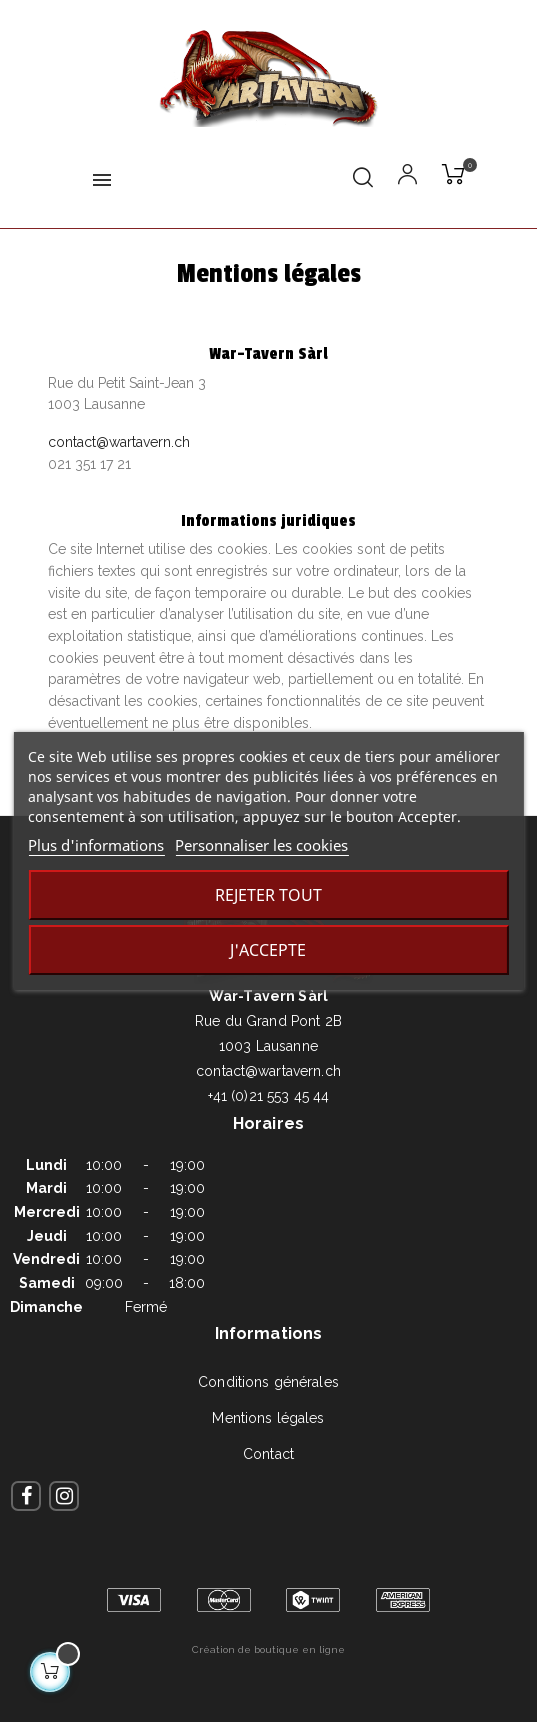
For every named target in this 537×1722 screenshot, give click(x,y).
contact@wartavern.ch (119, 442)
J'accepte (268, 950)
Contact (268, 1454)
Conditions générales (268, 1382)
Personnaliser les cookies (261, 845)
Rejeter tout (268, 895)
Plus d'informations (96, 845)
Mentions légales (268, 1418)
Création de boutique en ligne (268, 1649)
